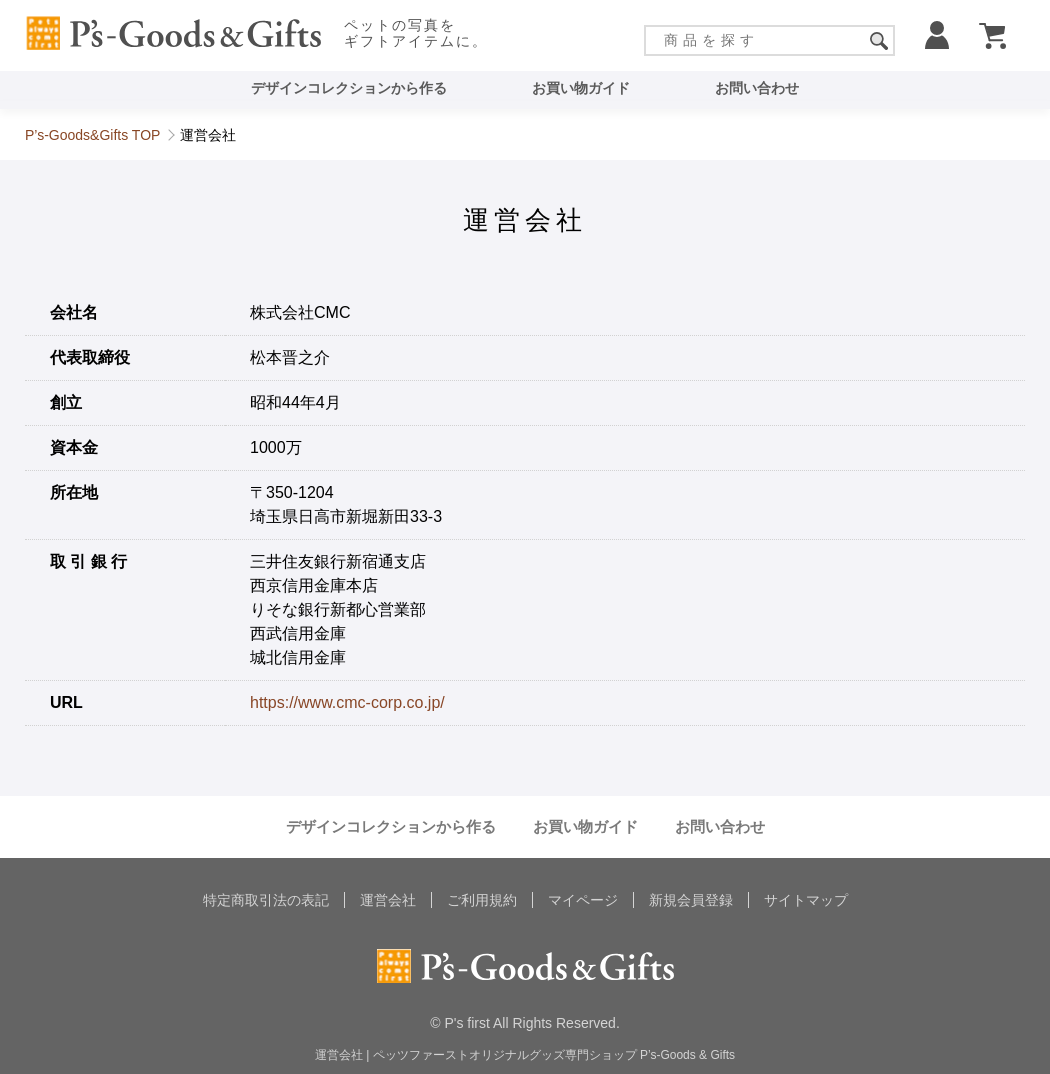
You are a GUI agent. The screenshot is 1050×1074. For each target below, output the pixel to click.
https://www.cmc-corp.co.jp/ (347, 702)
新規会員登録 (691, 900)
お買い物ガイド (581, 88)
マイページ (583, 900)
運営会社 (388, 900)
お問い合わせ (757, 88)
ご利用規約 (482, 900)
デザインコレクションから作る (349, 88)
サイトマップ (806, 900)
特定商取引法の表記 (266, 900)
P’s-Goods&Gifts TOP (92, 135)
